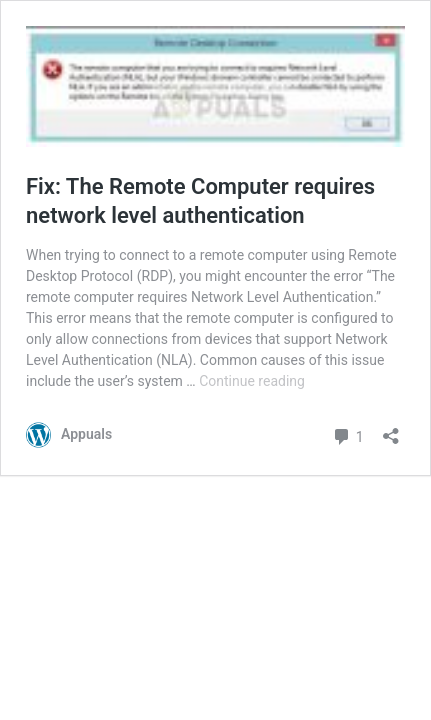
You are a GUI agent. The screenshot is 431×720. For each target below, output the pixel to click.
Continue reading (252, 381)
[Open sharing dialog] (391, 429)
